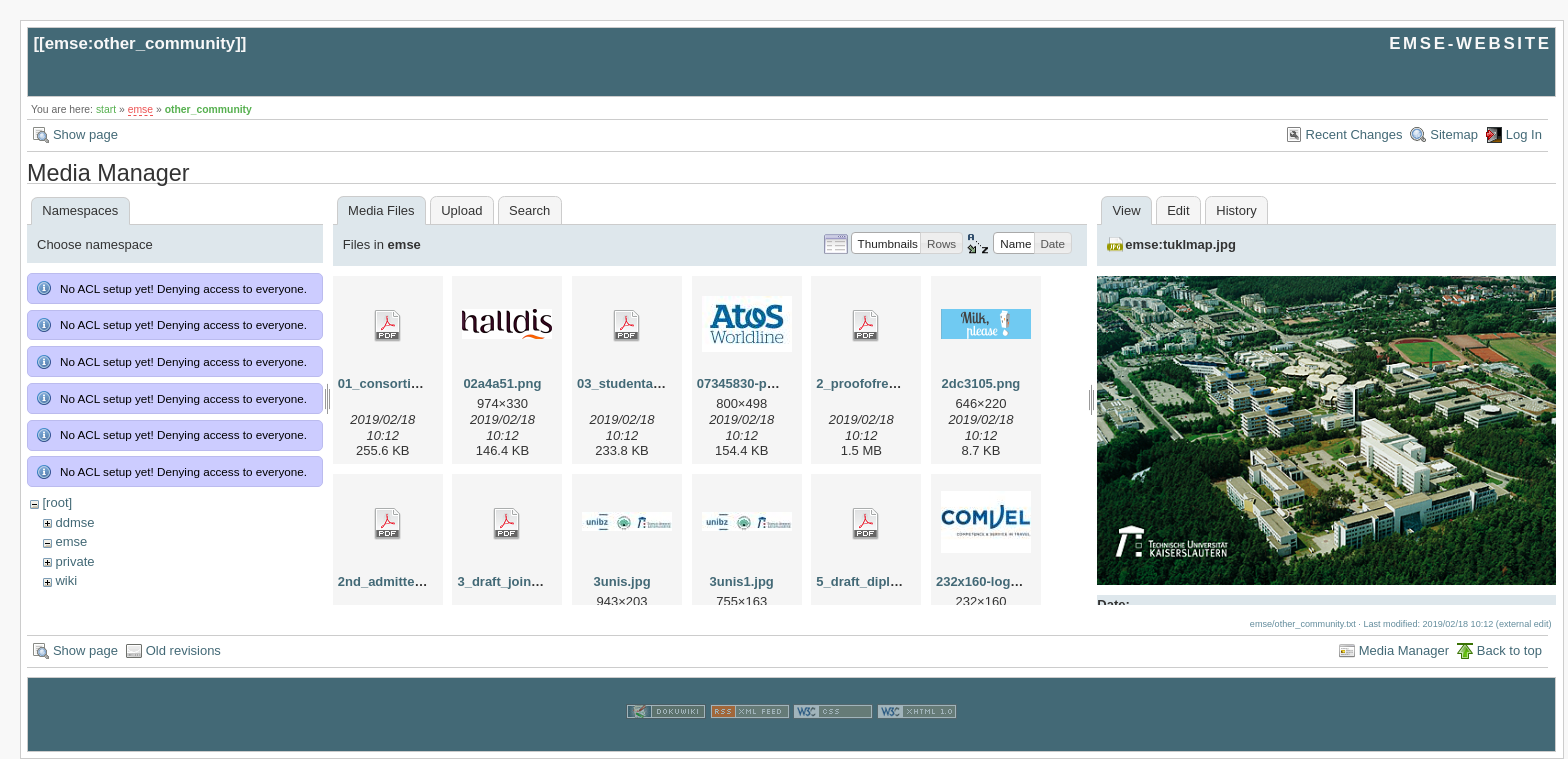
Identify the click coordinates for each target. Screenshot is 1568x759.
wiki (66, 580)
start (106, 109)
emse (140, 109)
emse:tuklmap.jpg (1180, 244)
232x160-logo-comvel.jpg (1013, 581)
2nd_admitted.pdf (392, 581)
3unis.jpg (622, 581)
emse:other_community (140, 43)
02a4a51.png (502, 383)
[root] (57, 502)
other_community (208, 109)
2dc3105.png (981, 383)
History (1236, 210)
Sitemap (1454, 134)
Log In (1524, 134)
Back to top (1509, 650)
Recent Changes (1354, 134)
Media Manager (1404, 650)
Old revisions (183, 650)
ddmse (74, 522)
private (74, 561)
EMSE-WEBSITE (1470, 43)
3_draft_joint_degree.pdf (533, 581)
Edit (1178, 210)
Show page (85, 134)
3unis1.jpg (742, 581)
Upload (461, 210)
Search (529, 210)
